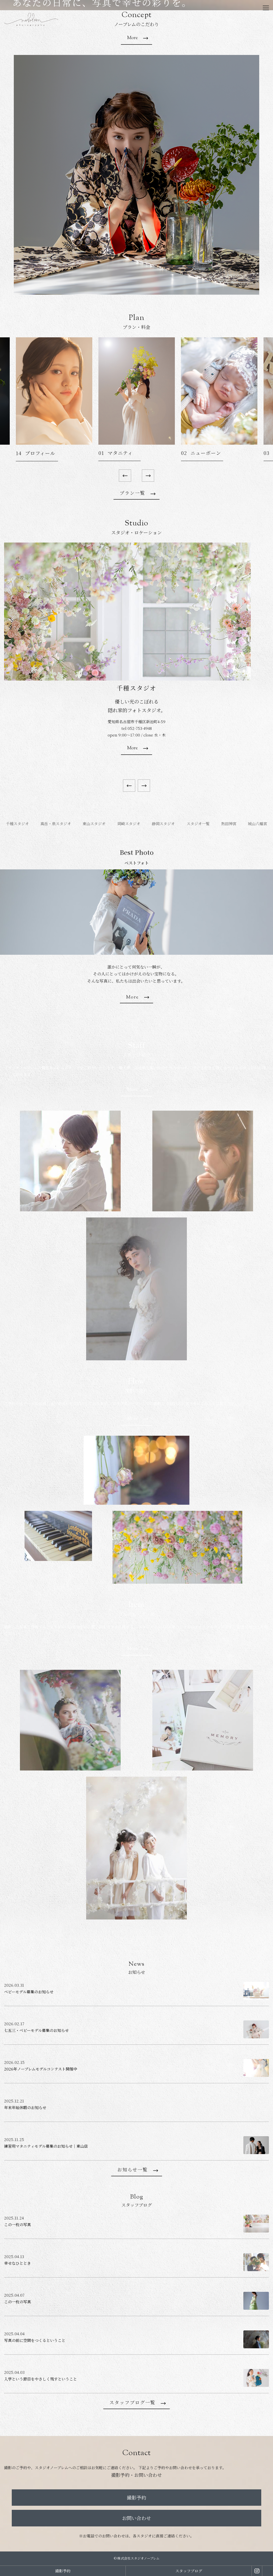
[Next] (148, 475)
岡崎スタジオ (128, 823)
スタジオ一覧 (198, 823)
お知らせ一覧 (132, 2170)
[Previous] (125, 475)
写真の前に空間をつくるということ (34, 2340)
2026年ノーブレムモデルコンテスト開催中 (40, 2069)
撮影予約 (136, 2497)
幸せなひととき (17, 2263)
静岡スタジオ (163, 823)
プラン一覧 (132, 493)
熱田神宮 (228, 823)
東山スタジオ (94, 823)
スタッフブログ (188, 2570)
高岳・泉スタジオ (55, 823)
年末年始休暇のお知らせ (25, 2107)
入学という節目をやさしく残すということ (40, 2379)
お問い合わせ (136, 2517)
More (132, 38)
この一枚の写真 (17, 2224)
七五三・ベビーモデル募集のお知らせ (36, 2030)
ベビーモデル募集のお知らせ (28, 1991)
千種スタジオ (17, 823)
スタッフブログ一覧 (132, 2403)
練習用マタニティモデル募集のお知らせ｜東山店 (46, 2146)
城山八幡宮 (257, 823)
